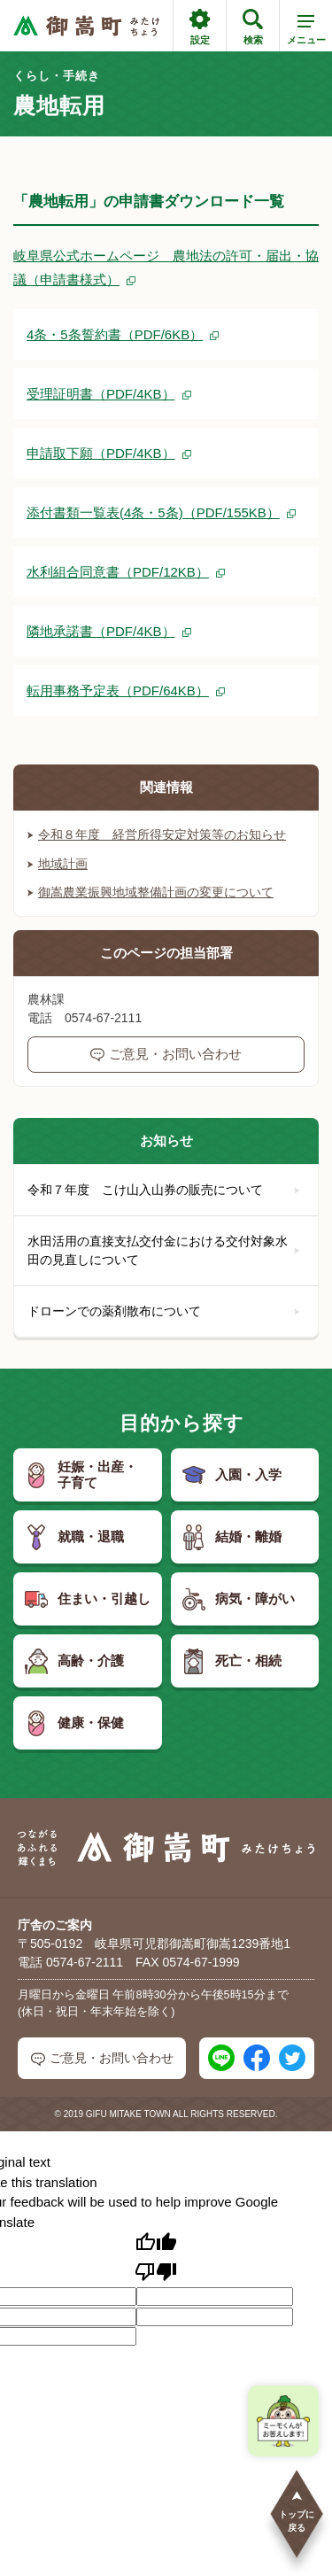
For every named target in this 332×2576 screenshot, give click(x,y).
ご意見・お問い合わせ (166, 1054)
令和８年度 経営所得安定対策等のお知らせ (156, 834)
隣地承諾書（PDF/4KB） (101, 631)
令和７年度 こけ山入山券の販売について (163, 1190)
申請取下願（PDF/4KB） (101, 453)
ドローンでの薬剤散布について (163, 1311)
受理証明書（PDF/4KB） (101, 393)
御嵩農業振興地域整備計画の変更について (150, 892)
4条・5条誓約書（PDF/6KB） (115, 334)
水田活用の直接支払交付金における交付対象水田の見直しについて (163, 1250)
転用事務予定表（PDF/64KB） (118, 690)
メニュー (306, 32)
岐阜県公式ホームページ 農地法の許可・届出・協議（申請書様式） (166, 267)
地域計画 (57, 864)
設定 (200, 27)
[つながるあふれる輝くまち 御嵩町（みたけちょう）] (86, 26)
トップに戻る (296, 2511)
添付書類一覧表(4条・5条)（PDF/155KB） (153, 512)
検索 (253, 27)
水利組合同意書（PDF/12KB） (118, 571)
